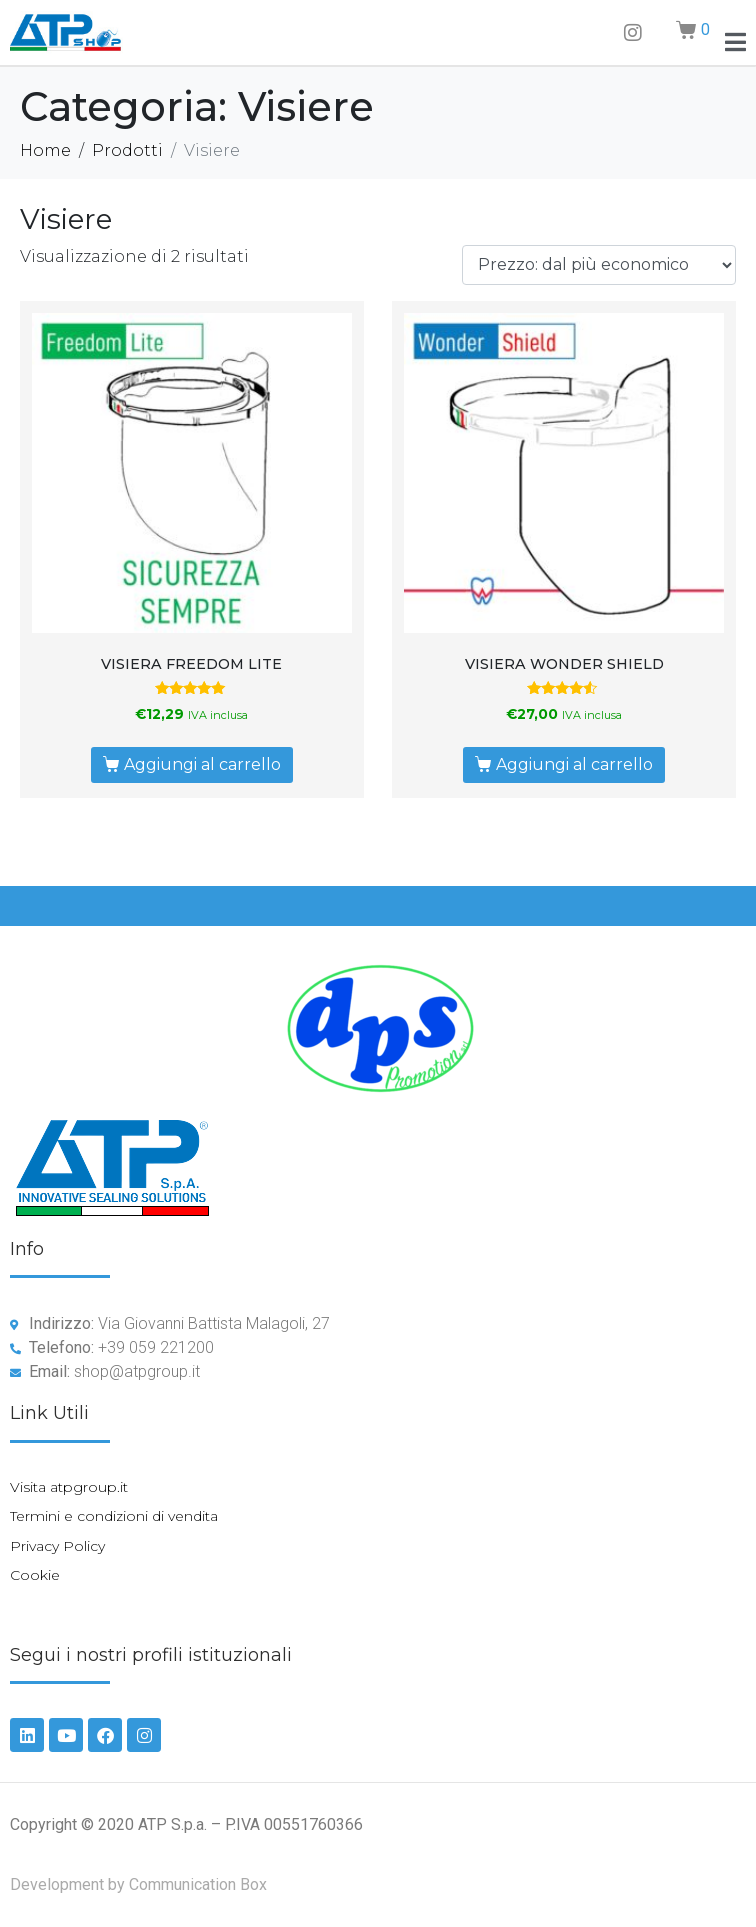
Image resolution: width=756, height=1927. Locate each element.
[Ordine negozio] (599, 265)
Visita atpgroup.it (69, 1487)
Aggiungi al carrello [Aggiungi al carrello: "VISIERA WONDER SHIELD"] (574, 764)
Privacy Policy (57, 1546)
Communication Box (198, 1884)
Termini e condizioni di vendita (114, 1516)
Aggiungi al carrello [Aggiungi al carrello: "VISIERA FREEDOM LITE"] (202, 764)
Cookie (35, 1575)
